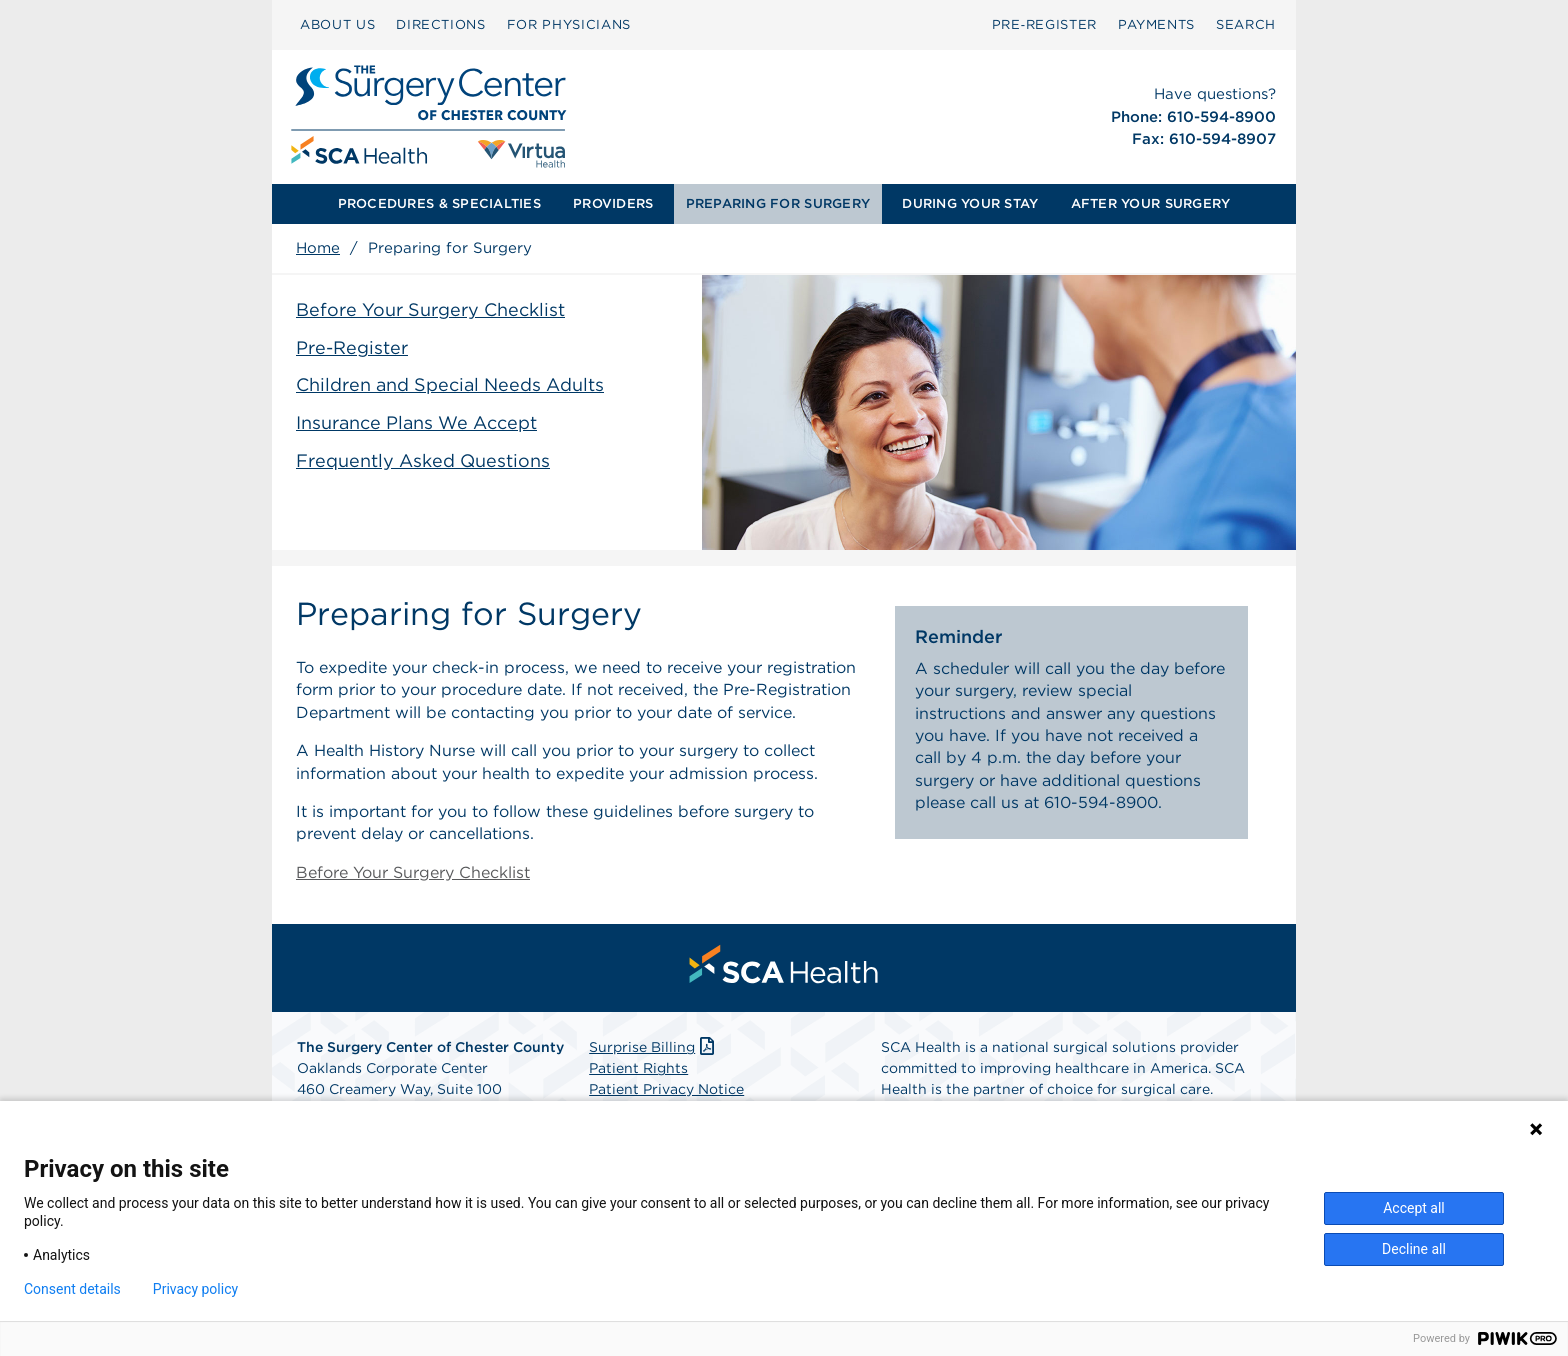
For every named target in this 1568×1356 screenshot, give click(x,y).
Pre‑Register (1044, 24)
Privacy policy (195, 1289)
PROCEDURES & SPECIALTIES (439, 203)
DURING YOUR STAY (970, 203)
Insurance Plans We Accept (416, 422)
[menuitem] (337, 25)
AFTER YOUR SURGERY (1151, 203)
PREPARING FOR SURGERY (778, 203)
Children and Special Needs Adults (450, 384)
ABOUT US (337, 24)
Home (318, 248)
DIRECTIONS (441, 24)
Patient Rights (638, 1068)
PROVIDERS (613, 203)
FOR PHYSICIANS (569, 24)
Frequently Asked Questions (423, 460)
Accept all (1414, 1208)
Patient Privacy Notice (666, 1089)
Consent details (72, 1289)
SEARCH (1246, 24)
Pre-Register (352, 347)
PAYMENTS (1156, 24)
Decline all (1414, 1249)
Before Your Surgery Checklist (430, 309)
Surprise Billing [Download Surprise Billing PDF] (653, 1047)
